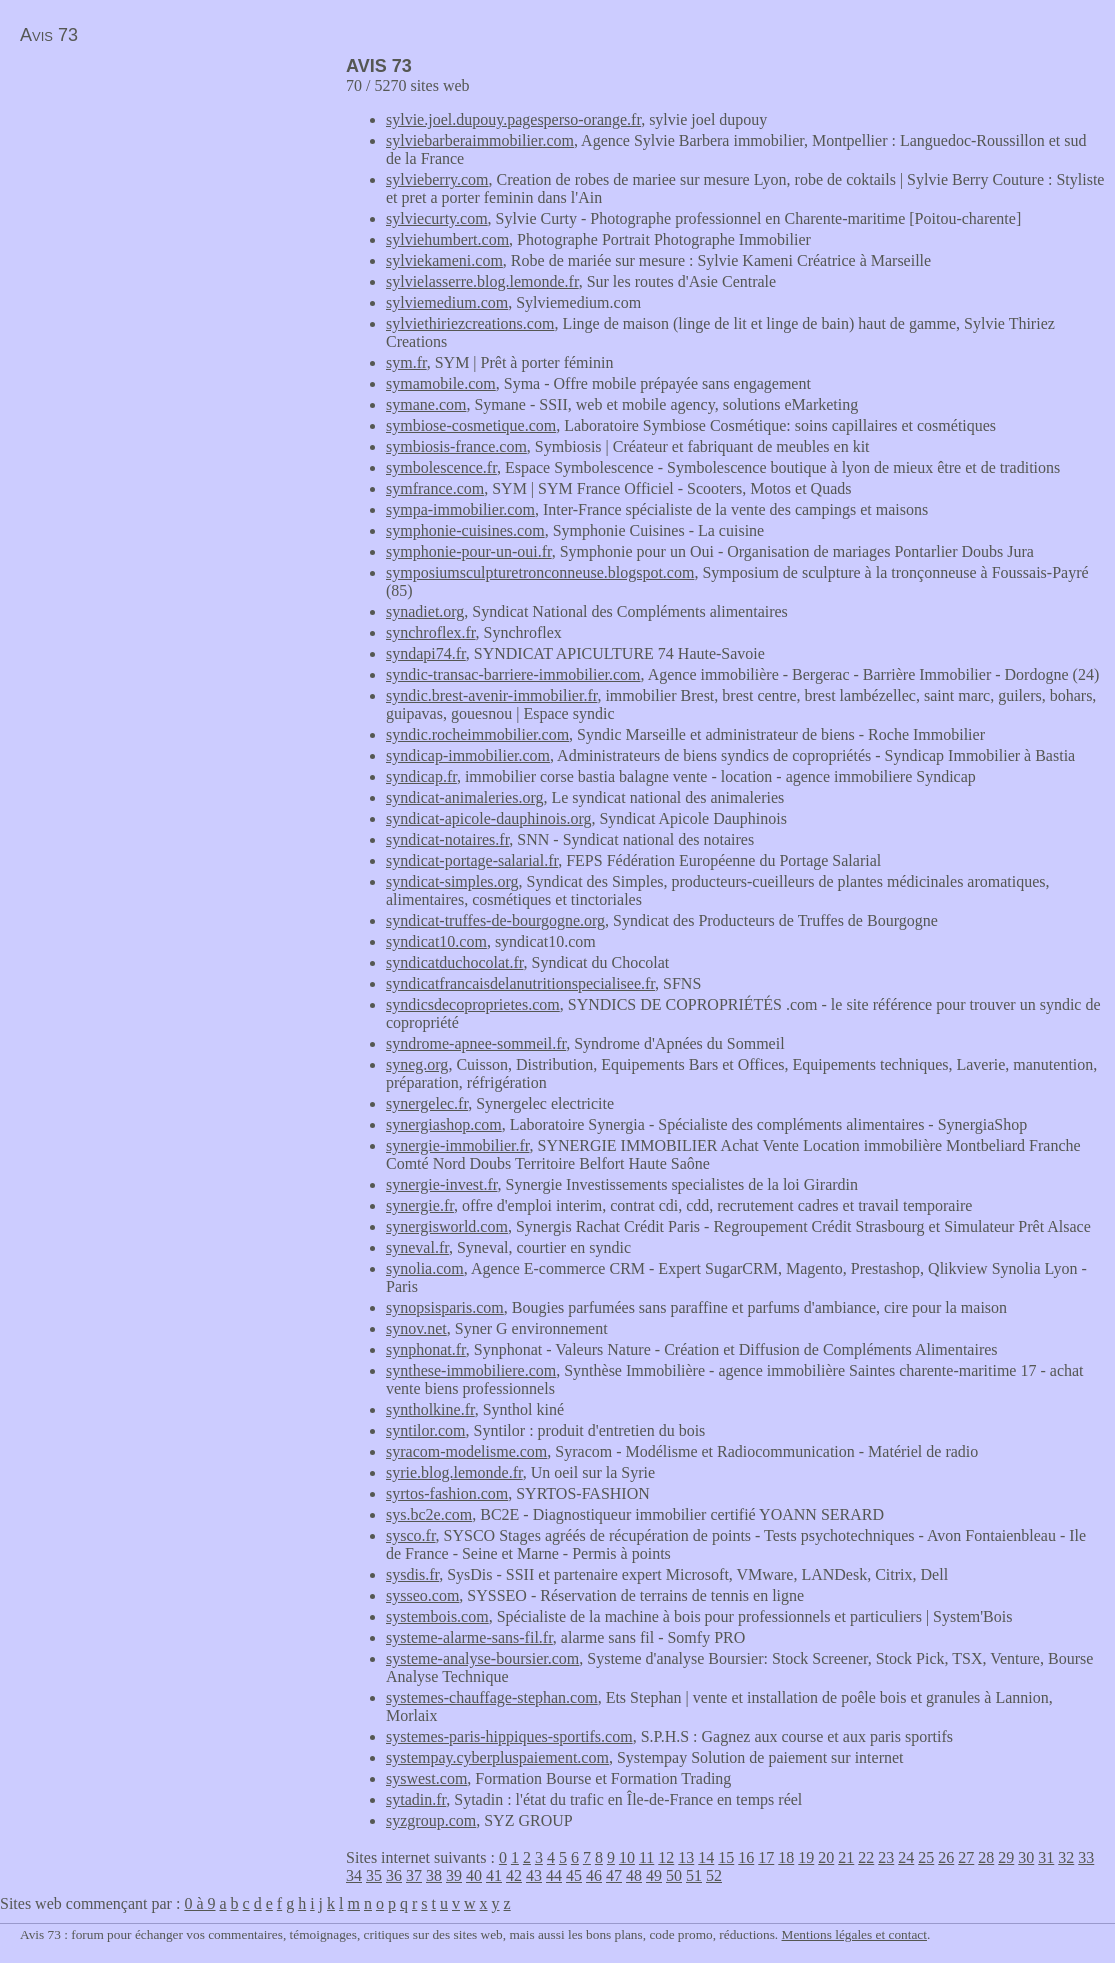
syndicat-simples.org (452, 881)
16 (746, 1857)
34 (354, 1875)
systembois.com (437, 1616)
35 (374, 1875)
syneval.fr (417, 1247)
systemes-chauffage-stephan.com (492, 1697)
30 (1026, 1857)
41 (494, 1875)
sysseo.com (422, 1595)
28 (986, 1857)
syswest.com (426, 1778)
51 (694, 1875)
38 (434, 1875)
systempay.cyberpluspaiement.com (497, 1757)
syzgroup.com (431, 1820)
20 (826, 1857)
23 (886, 1857)
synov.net (416, 1328)
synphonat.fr (426, 1349)
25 (926, 1857)
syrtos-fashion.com (447, 1493)
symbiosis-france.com (456, 446)
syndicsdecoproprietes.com (473, 1004)
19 (806, 1857)
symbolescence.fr (441, 467)
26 (946, 1857)
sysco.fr (411, 1535)
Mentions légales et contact (854, 1934)
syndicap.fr (421, 776)
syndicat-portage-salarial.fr (472, 860)
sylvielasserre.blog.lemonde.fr (482, 281)
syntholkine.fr (430, 1409)
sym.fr (406, 362)
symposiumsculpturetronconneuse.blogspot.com (540, 572)
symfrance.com (435, 488)
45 (574, 1875)
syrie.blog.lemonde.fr (454, 1472)
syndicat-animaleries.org (464, 797)
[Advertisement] (168, 196)
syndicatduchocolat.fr (455, 962)
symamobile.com (441, 383)
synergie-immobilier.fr (457, 1145)
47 (614, 1875)
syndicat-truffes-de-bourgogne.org (495, 920)
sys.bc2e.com (429, 1514)
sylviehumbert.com (447, 239)
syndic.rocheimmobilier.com (477, 734)
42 (514, 1875)
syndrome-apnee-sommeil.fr (476, 1043)
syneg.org (417, 1064)
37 (414, 1875)
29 (1006, 1857)
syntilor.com (426, 1430)
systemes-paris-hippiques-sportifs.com (509, 1736)
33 (1086, 1857)
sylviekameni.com (444, 260)
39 (454, 1875)
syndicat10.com (436, 941)
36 (394, 1875)
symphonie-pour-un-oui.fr (469, 551)
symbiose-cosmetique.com (471, 425)
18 (786, 1857)
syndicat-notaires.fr (447, 839)
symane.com (426, 404)
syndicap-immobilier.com (468, 755)
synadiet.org (425, 611)
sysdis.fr (412, 1574)
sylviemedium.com (447, 302)
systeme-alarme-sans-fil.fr (469, 1637)
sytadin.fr (416, 1799)
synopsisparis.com (445, 1307)
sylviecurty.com (437, 218)
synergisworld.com (447, 1226)
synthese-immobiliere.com (471, 1370)
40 (474, 1875)
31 (1046, 1857)
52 (714, 1875)
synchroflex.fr (431, 632)
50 (674, 1875)
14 (706, 1857)
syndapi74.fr (426, 653)
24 (906, 1857)
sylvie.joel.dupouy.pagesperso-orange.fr (513, 119)
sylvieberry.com (437, 179)
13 (686, 1857)
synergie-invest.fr (441, 1184)
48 (634, 1875)
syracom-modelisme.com (466, 1451)
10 (627, 1857)
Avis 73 (49, 35)
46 (594, 1875)
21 (846, 1857)
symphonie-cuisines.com (465, 530)
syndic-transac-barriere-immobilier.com (513, 674)
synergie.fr (420, 1205)
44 (554, 1875)
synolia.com (425, 1268)
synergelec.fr (427, 1103)
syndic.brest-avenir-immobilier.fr (491, 695)
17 (766, 1857)
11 (646, 1857)
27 (966, 1857)
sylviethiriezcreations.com (470, 323)
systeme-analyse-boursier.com (482, 1658)
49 (654, 1875)
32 (1066, 1857)
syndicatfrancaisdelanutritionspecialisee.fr (520, 983)
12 (666, 1857)
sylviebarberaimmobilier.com (480, 140)
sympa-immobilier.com (460, 509)
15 (726, 1857)
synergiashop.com (444, 1124)
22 (866, 1857)
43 (534, 1875)
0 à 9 (199, 1903)
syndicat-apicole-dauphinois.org (488, 818)
